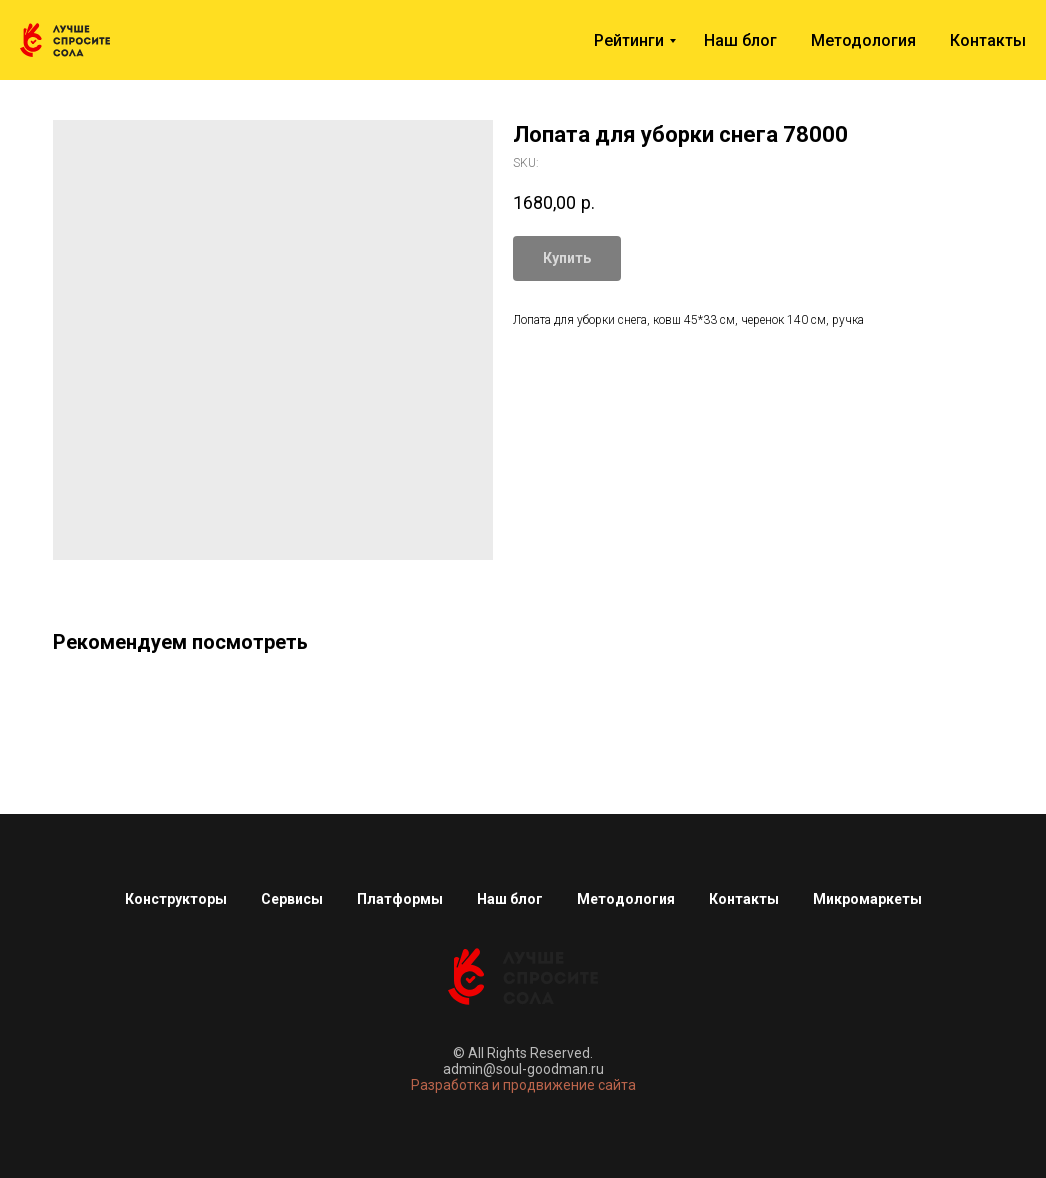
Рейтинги (629, 40)
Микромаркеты (867, 899)
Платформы (400, 899)
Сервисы (292, 899)
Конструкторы (176, 899)
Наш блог (740, 40)
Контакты (988, 40)
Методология (863, 40)
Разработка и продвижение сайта (523, 1085)
